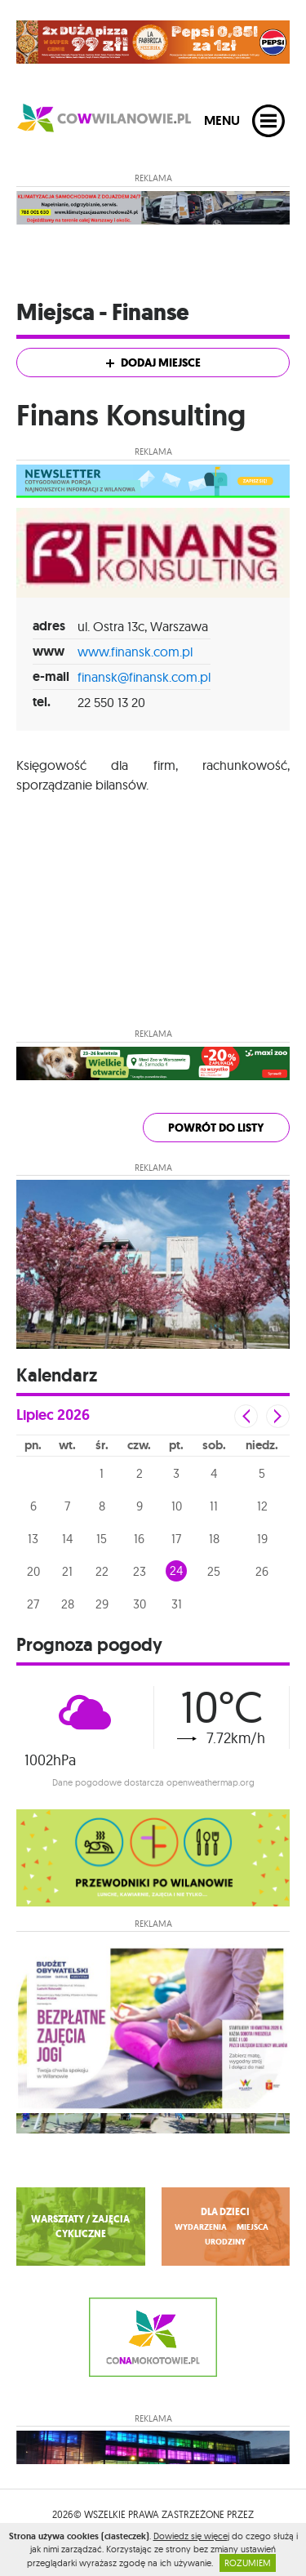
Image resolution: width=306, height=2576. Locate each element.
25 (213, 1571)
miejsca (252, 2227)
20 (33, 1571)
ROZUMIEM (247, 2563)
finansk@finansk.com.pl (144, 677)
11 (214, 1506)
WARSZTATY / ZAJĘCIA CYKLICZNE (80, 2226)
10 (176, 1506)
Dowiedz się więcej (191, 2536)
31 (176, 1604)
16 (139, 1538)
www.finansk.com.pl (135, 651)
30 (139, 1604)
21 (67, 1571)
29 (102, 1604)
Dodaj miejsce (153, 363)
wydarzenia (201, 2227)
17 (176, 1538)
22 (102, 1571)
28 (67, 1604)
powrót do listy (216, 1128)
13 (33, 1538)
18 (214, 1538)
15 (101, 1538)
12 (262, 1506)
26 (261, 1571)
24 (176, 1570)
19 (262, 1538)
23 (139, 1571)
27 (33, 1604)
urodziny (225, 2241)
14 (67, 1538)
